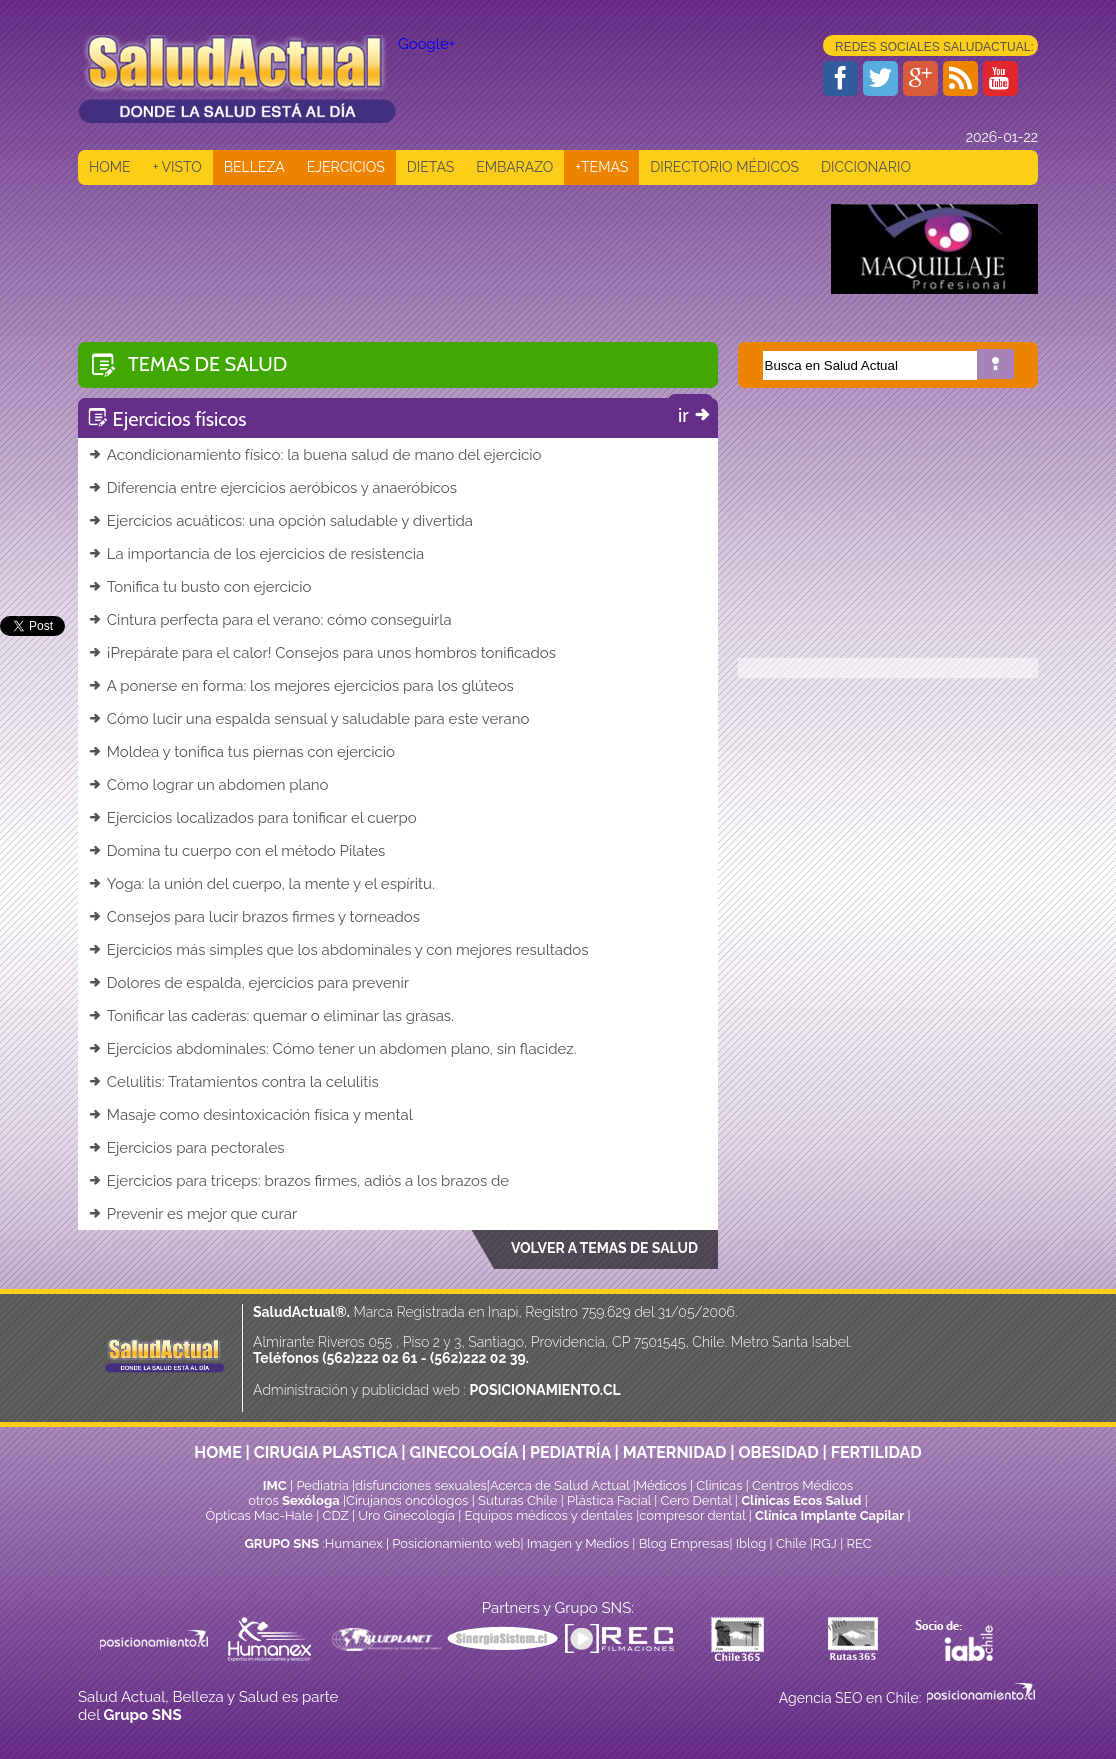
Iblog (751, 1543)
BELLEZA (254, 167)
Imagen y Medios (578, 1543)
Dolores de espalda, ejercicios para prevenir (248, 983)
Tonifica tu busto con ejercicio (199, 587)
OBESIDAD (778, 1452)
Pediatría (322, 1485)
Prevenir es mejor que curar (192, 1214)
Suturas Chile (517, 1500)
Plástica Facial (610, 1500)
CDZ (336, 1515)
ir (695, 415)
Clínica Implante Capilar (829, 1515)
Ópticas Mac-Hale (258, 1515)
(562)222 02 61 (369, 1358)
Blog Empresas (682, 1543)
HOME (110, 167)
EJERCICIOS (346, 167)
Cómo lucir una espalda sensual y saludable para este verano (308, 719)
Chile (791, 1543)
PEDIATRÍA (570, 1452)
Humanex (354, 1543)
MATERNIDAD (675, 1452)
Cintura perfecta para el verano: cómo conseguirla (270, 620)
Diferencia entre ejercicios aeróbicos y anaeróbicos (272, 488)
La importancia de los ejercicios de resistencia (256, 554)
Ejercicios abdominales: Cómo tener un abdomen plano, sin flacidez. (332, 1049)
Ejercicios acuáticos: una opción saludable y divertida (280, 521)
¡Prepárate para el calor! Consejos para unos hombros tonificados (322, 653)
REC (858, 1543)
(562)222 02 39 (478, 1358)
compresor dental (692, 1515)
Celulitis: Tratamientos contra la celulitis (233, 1082)
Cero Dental (696, 1500)
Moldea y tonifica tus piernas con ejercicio (241, 752)
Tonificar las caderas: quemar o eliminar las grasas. (271, 1016)
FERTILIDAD (876, 1452)
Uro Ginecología (406, 1515)
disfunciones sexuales (421, 1485)
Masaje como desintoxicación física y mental (250, 1115)
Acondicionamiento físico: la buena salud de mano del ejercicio (314, 455)
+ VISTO (177, 167)
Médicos (663, 1485)
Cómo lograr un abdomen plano (208, 785)
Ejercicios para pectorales (186, 1148)
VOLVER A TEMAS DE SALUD (604, 1248)
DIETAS (430, 167)
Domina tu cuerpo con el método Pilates (236, 851)
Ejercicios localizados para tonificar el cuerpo (252, 818)
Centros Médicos (802, 1485)
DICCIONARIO (866, 167)
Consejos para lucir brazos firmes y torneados (254, 917)
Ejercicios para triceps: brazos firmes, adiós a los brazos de (298, 1181)
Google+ (426, 44)
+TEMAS (601, 167)
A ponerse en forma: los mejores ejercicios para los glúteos (301, 686)
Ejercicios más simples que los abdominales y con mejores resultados (338, 950)
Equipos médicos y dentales (551, 1515)
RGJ (825, 1543)
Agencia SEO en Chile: (852, 1698)
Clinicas (719, 1485)
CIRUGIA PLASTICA (326, 1452)
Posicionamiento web (456, 1543)
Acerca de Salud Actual (559, 1485)
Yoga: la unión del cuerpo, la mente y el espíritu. (261, 884)
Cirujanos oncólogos (407, 1500)
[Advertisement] (442, 249)
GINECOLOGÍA (464, 1452)
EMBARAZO (514, 167)
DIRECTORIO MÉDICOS (724, 167)
